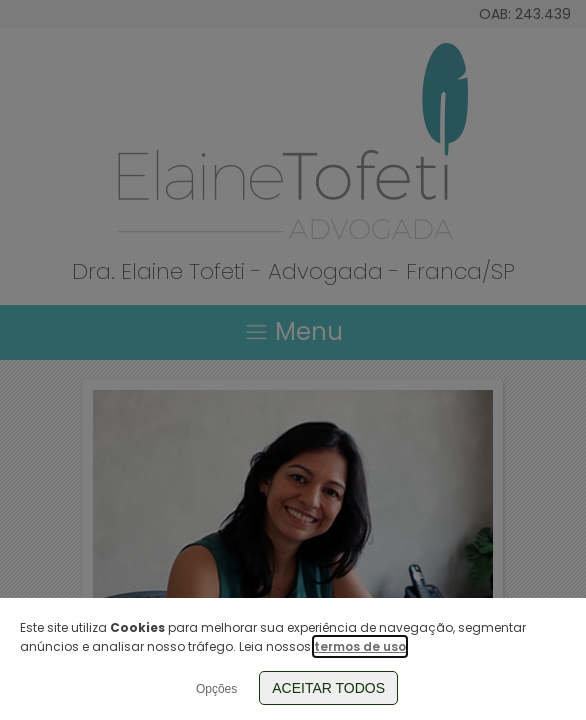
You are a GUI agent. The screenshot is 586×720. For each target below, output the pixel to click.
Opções (216, 689)
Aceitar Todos (328, 688)
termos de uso (360, 646)
